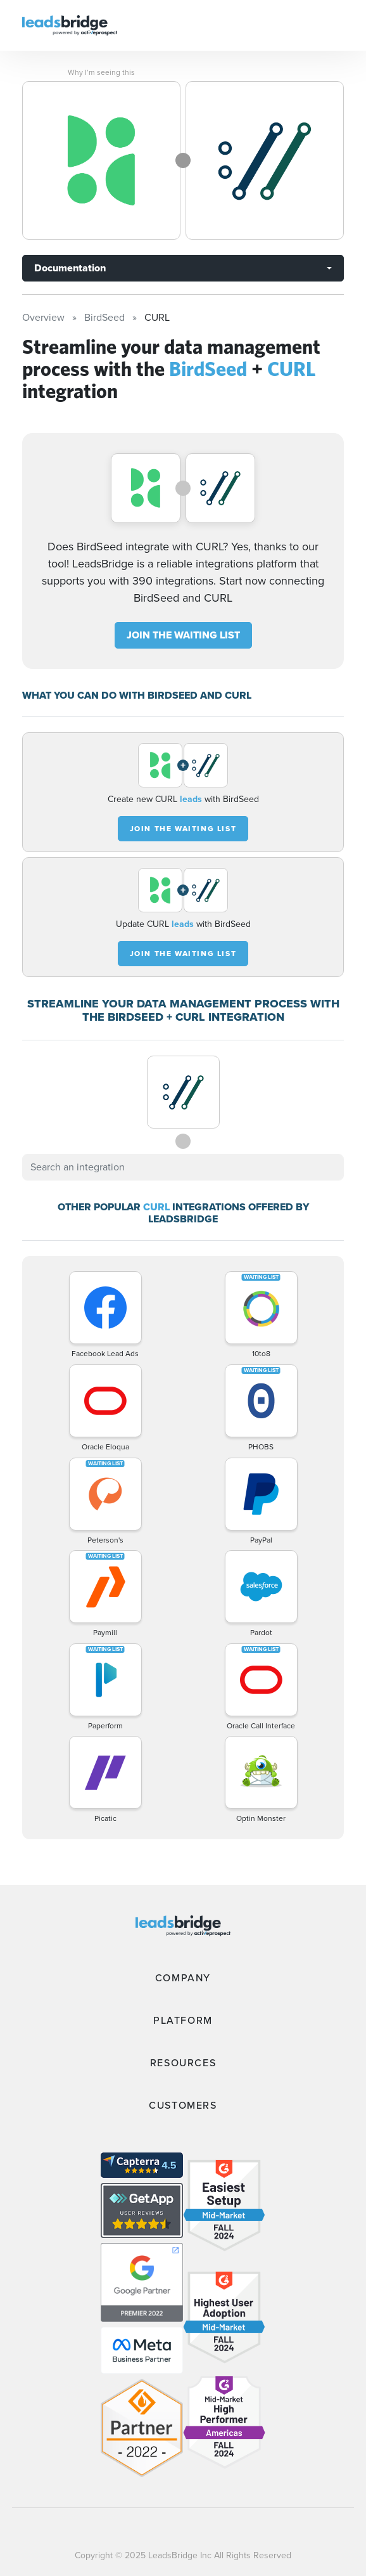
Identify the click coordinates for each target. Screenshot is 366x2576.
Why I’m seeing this (101, 72)
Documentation (70, 268)
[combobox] (183, 1167)
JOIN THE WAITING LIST (183, 635)
